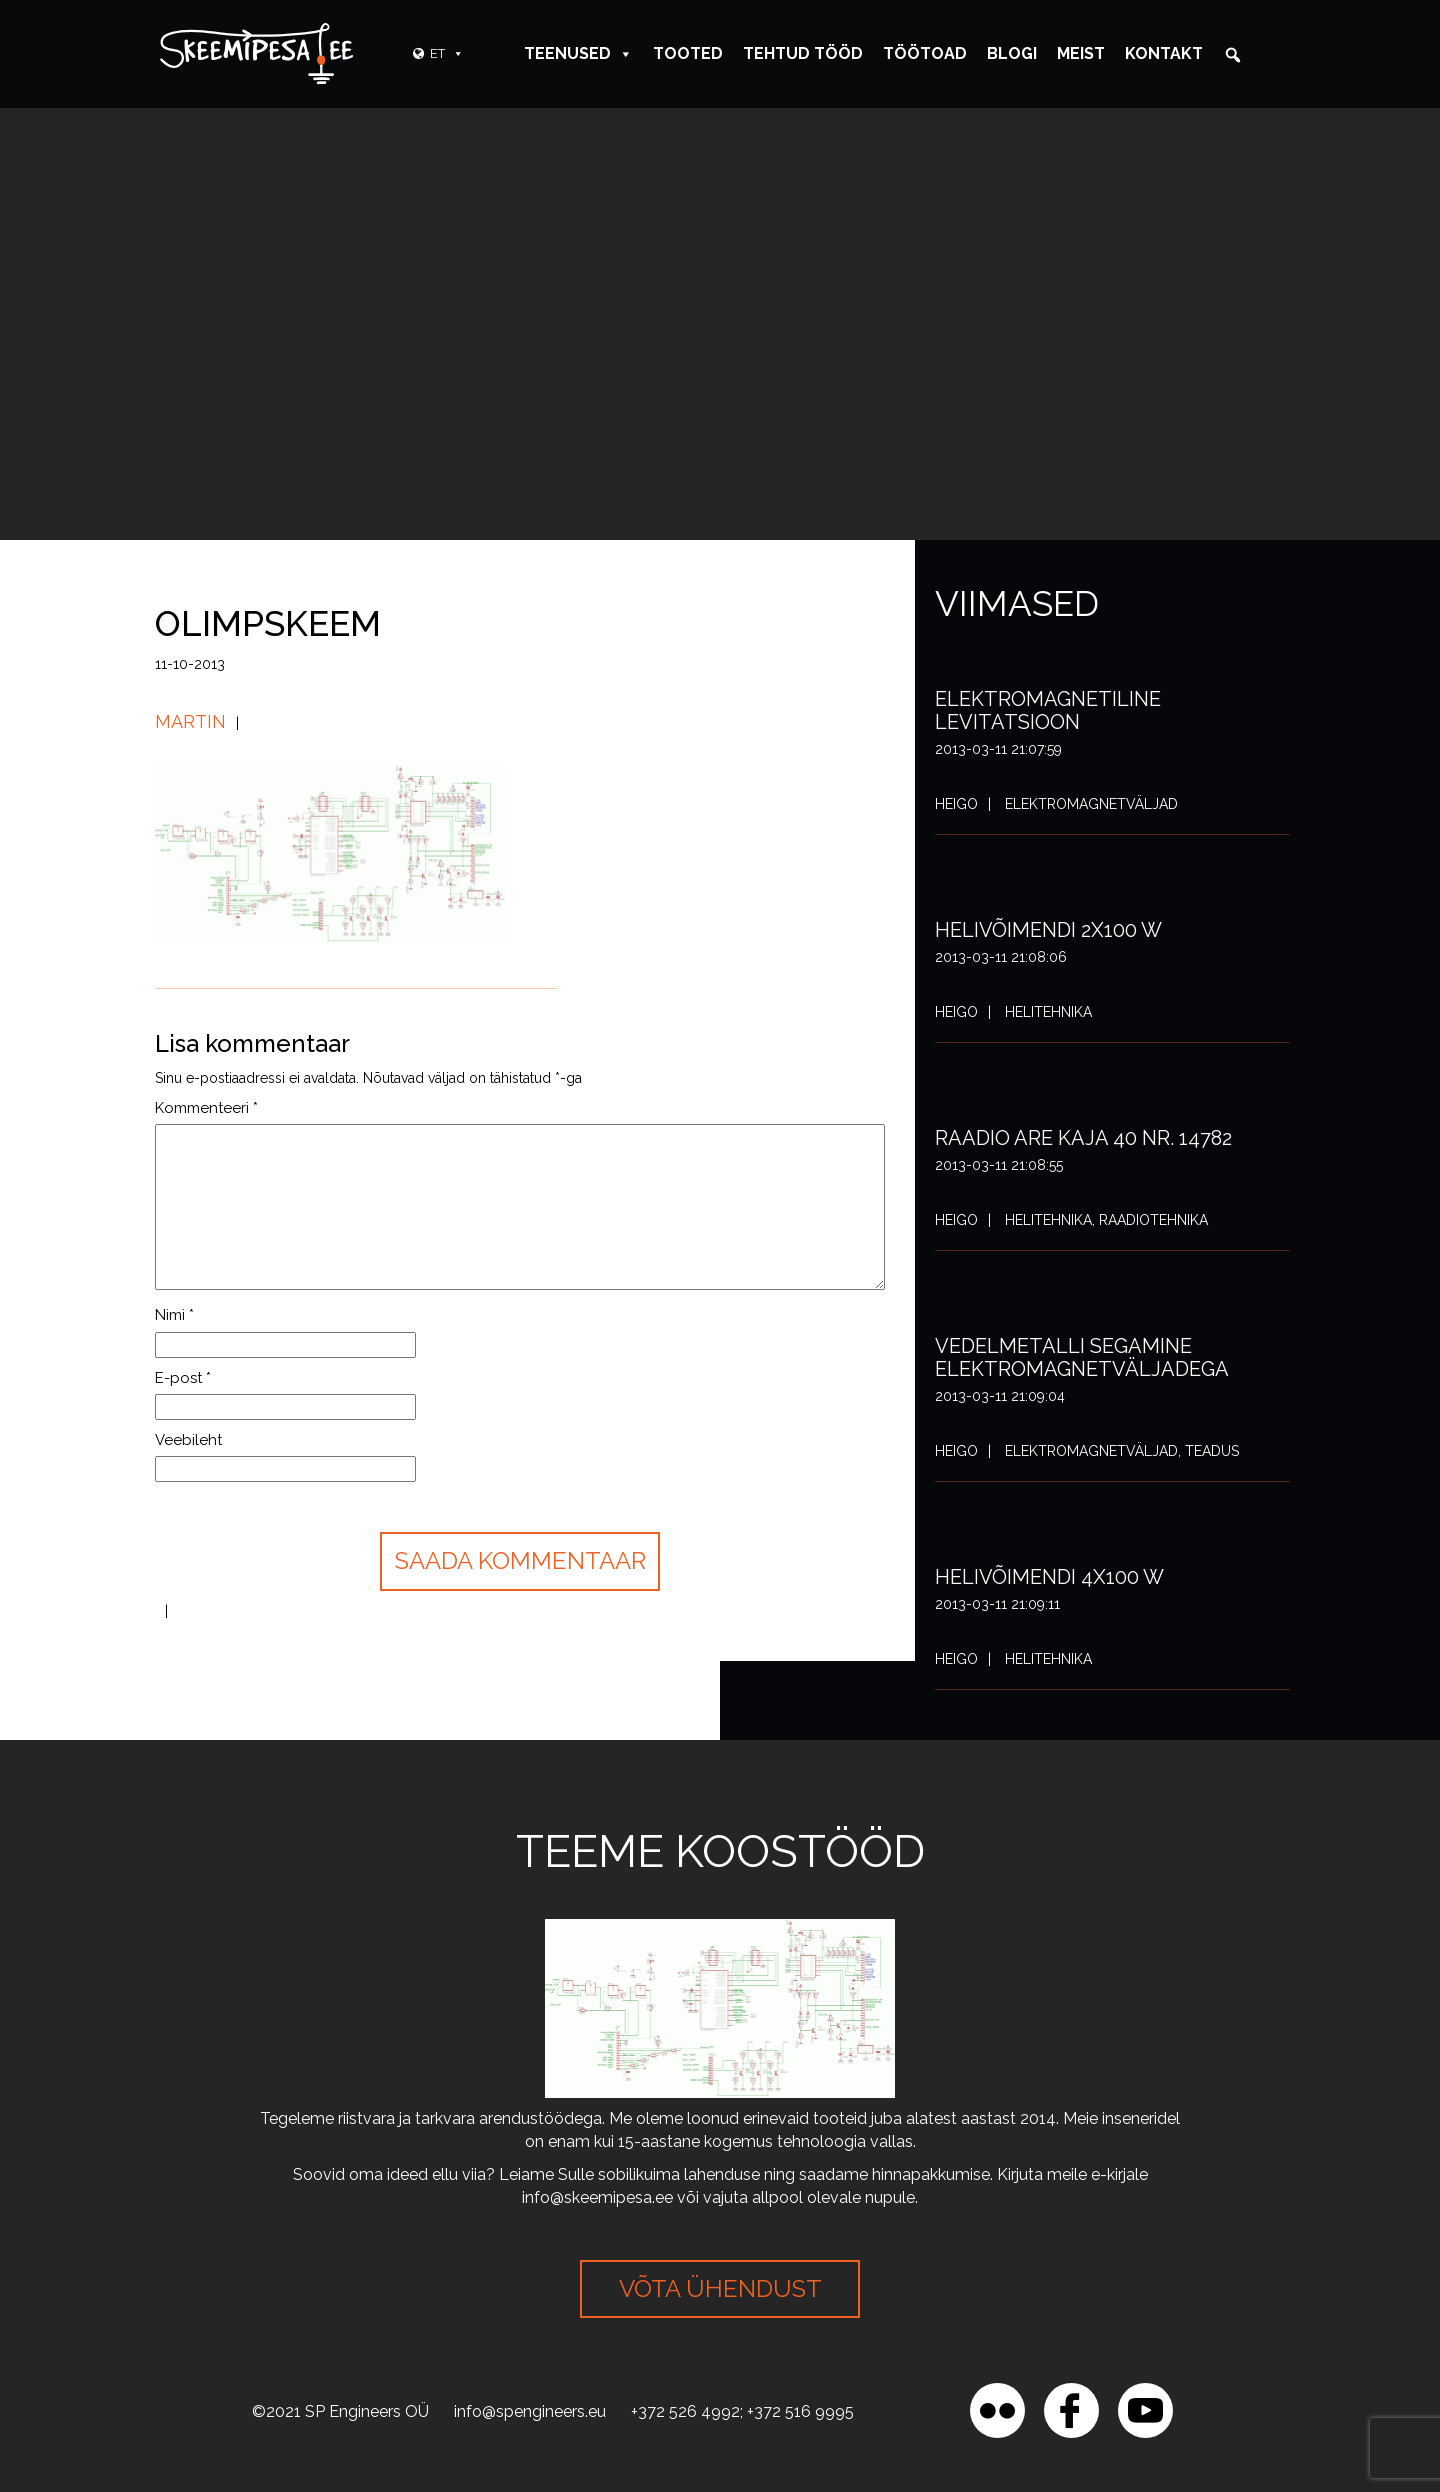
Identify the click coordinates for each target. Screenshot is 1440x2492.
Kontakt (1164, 53)
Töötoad (925, 53)
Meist (1081, 53)
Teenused (578, 53)
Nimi (174, 1315)
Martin (190, 721)
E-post (183, 1378)
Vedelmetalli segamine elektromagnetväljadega (1082, 1357)
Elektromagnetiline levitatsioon (1048, 710)
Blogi (1012, 53)
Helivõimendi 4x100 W (1049, 1577)
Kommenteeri (206, 1108)
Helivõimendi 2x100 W (1048, 930)
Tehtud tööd (803, 53)
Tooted (688, 53)
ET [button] (447, 53)
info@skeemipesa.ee (597, 2197)
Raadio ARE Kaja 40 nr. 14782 (1083, 1138)
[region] (260, 2347)
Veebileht (188, 1440)
